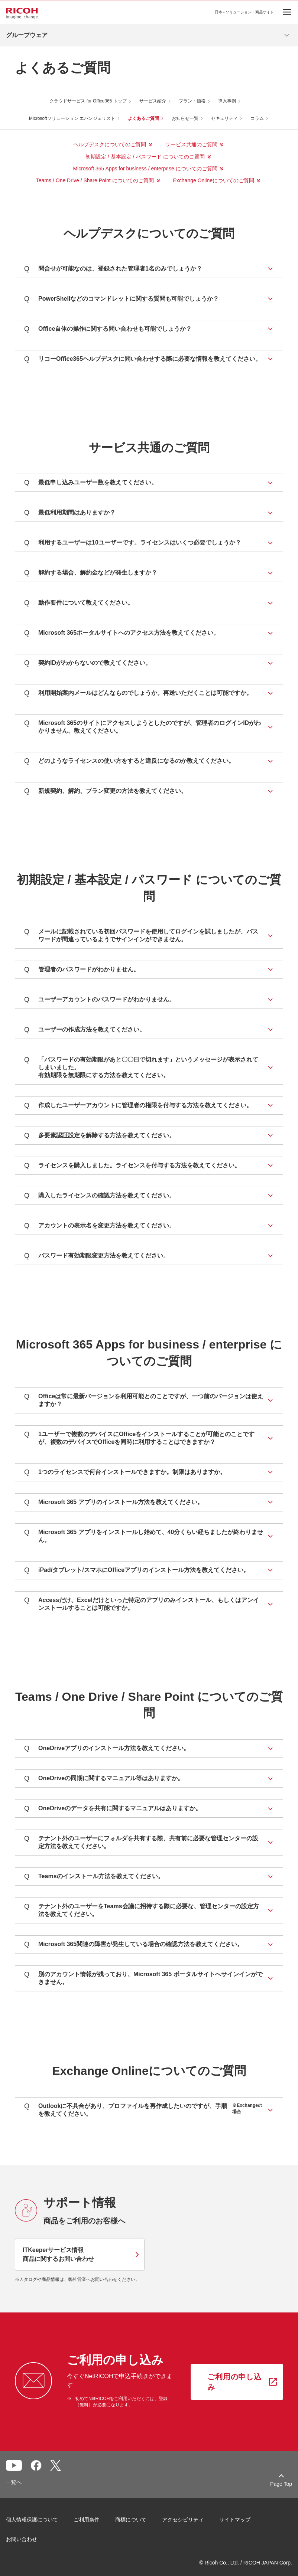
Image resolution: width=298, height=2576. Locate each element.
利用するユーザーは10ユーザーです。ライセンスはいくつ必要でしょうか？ (132, 543)
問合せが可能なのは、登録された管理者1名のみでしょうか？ (113, 269)
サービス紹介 (152, 101)
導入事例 (227, 101)
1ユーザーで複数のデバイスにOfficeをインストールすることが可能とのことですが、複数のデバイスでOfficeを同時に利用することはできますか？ (139, 1438)
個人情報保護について (32, 2520)
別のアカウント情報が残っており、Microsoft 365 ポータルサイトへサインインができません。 (143, 1978)
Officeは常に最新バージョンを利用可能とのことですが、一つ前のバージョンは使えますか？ (143, 1400)
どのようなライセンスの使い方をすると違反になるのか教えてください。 (129, 761)
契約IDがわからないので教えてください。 (87, 663)
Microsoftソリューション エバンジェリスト (72, 118)
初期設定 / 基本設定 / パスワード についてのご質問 (145, 157)
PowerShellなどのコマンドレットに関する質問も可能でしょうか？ (121, 299)
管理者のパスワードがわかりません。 (81, 970)
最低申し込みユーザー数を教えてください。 (90, 483)
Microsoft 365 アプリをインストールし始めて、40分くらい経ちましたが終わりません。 (143, 1536)
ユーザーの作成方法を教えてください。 (84, 1030)
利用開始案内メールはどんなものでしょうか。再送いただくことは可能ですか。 (138, 693)
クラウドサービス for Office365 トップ (87, 101)
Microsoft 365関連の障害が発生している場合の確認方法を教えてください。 (133, 1944)
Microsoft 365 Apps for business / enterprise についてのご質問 (145, 168)
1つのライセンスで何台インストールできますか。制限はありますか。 (125, 1472)
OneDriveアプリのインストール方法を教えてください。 (107, 1748)
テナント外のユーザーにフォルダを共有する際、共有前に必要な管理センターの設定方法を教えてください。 (141, 1842)
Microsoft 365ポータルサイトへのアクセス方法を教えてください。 (121, 633)
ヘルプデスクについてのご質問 (109, 144)
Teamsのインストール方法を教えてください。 (94, 1876)
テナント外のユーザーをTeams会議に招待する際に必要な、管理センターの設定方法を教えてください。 (141, 1910)
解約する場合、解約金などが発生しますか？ (90, 573)
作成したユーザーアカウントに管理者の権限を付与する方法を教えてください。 (138, 1105)
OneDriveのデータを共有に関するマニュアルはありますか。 (112, 1808)
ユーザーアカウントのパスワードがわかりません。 (99, 1000)
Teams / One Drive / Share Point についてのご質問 (95, 180)
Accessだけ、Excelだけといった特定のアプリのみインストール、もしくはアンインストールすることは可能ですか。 (141, 1603)
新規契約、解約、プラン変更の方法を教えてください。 (105, 791)
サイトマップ (234, 2520)
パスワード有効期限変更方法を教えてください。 (96, 1256)
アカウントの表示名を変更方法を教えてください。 (99, 1226)
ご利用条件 (87, 2520)
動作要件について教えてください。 (78, 603)
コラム (257, 118)
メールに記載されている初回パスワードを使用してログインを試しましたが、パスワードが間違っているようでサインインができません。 (141, 935)
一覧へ (14, 2482)
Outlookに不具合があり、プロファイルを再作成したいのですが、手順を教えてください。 (143, 2109)
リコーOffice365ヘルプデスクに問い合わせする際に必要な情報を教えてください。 (142, 359)
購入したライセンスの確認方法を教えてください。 (99, 1196)
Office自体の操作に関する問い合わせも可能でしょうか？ (108, 329)
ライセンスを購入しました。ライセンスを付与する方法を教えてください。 (132, 1166)
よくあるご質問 (143, 118)
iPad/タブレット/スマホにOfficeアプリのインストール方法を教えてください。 (136, 1570)
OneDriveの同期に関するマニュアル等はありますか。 (104, 1778)
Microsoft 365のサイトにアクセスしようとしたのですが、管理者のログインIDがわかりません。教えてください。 (142, 726)
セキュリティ (224, 118)
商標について (130, 2520)
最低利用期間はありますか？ (70, 513)
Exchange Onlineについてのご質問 (214, 180)
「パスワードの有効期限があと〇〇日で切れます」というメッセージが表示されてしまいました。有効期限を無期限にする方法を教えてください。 (141, 1067)
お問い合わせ (21, 2539)
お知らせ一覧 (185, 118)
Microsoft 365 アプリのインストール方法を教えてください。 (113, 1502)
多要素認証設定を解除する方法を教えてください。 (99, 1136)
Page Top (281, 2484)
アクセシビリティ (183, 2520)
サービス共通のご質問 (191, 144)
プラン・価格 (192, 101)
